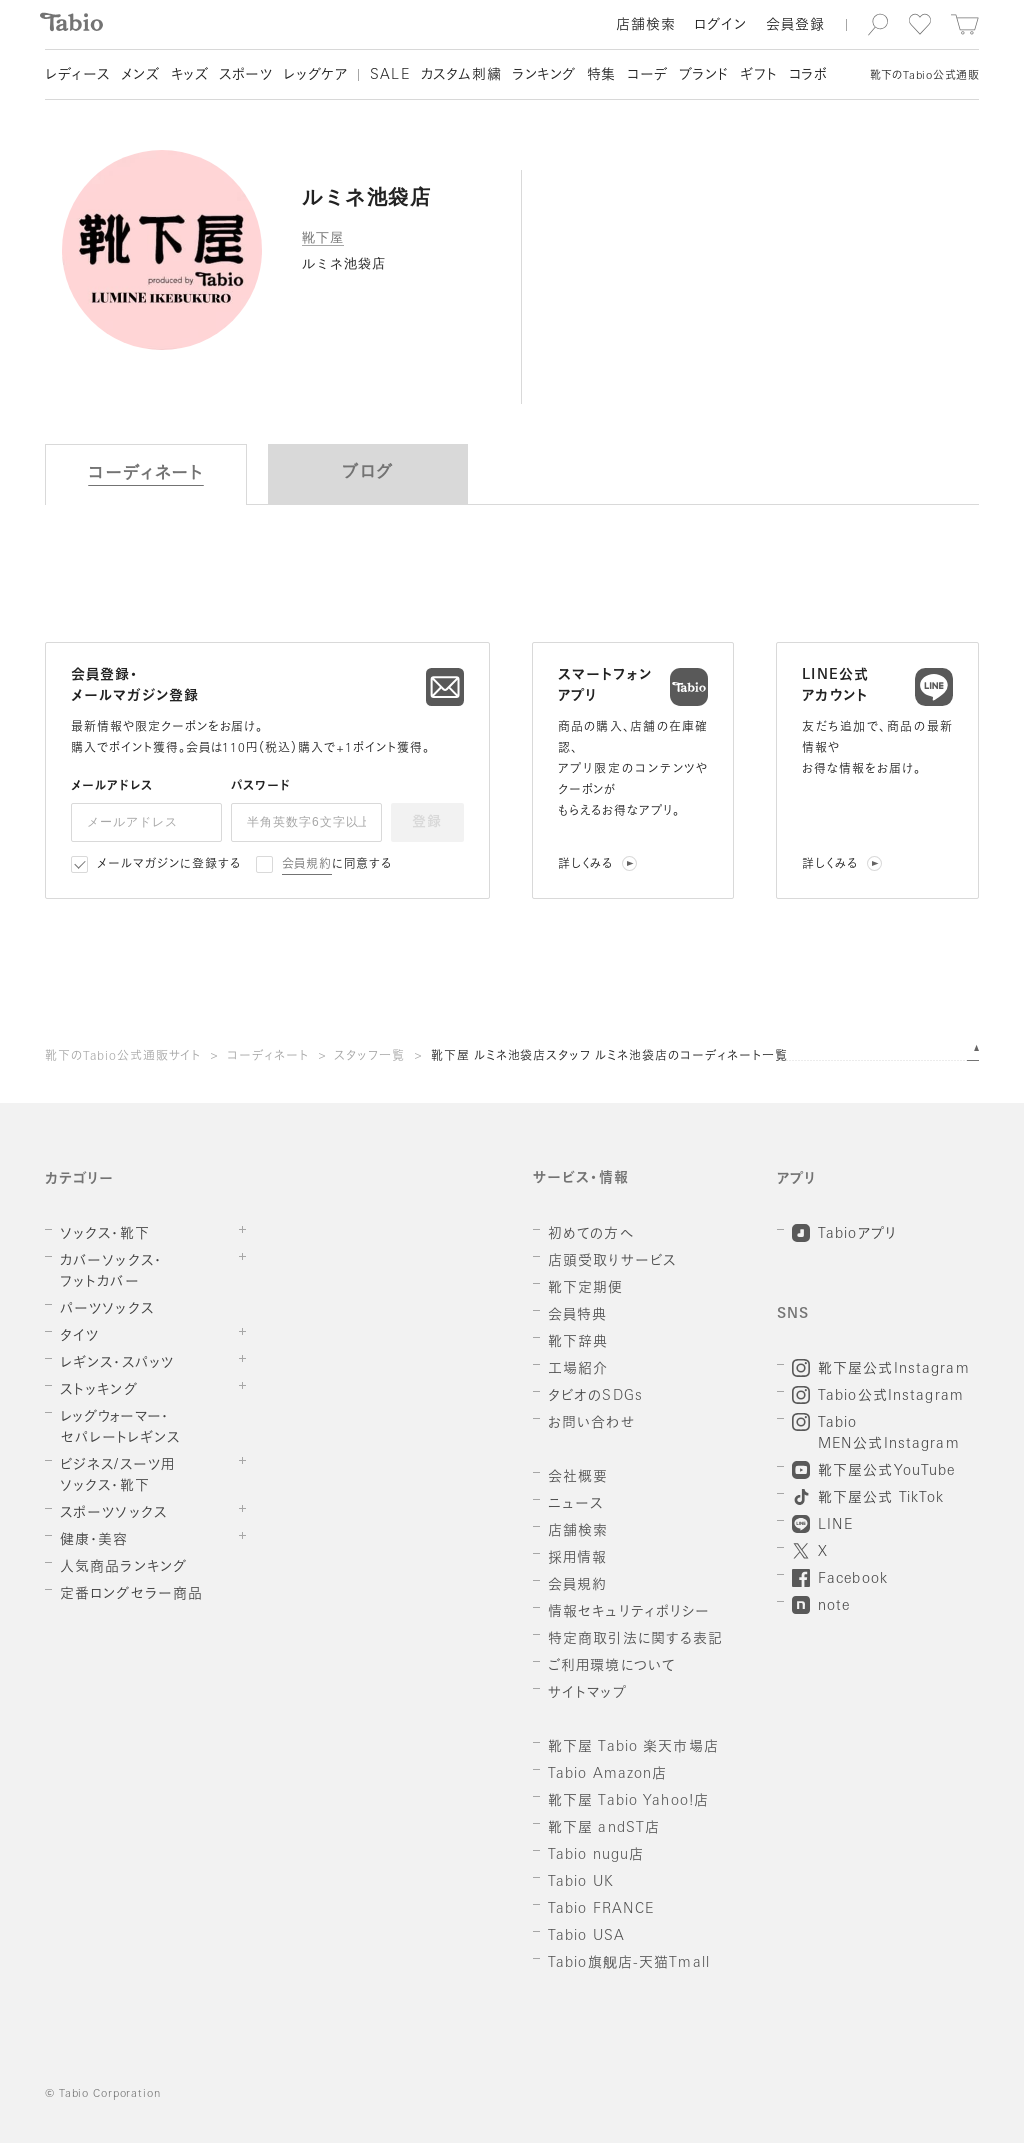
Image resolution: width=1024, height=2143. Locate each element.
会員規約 (307, 865)
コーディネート (268, 1057)
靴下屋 (323, 237)
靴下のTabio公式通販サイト (123, 1057)
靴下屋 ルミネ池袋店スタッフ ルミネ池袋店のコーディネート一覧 (609, 1057)
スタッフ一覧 (369, 1057)
